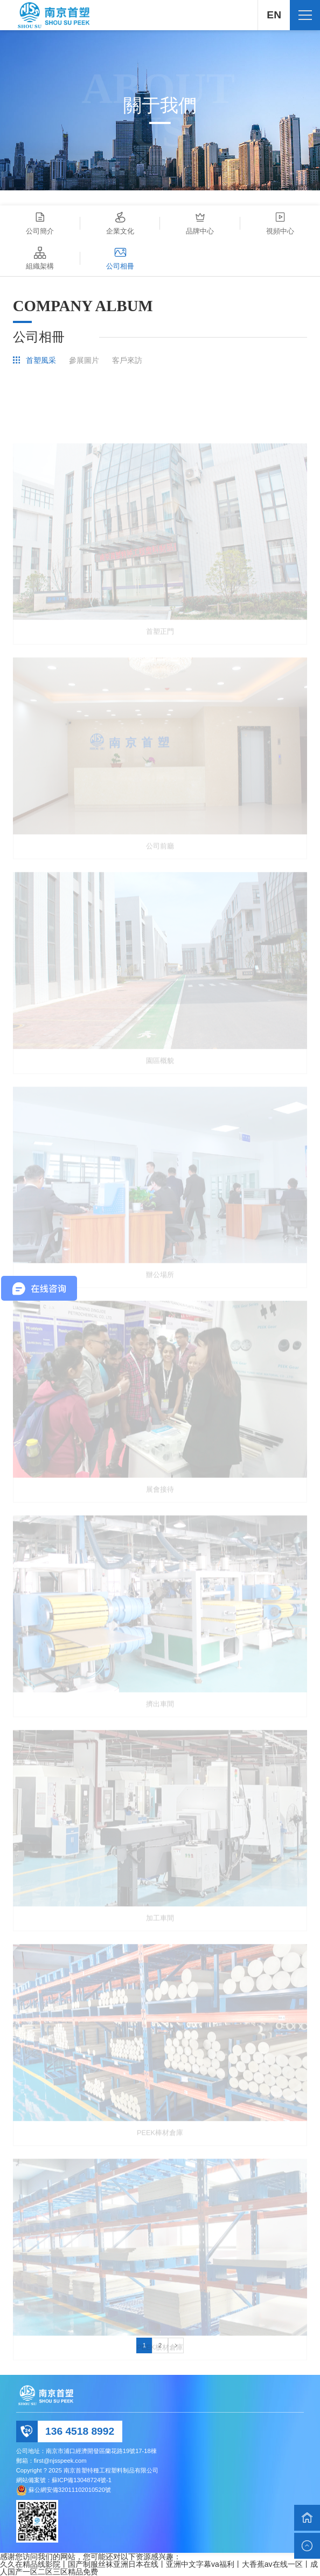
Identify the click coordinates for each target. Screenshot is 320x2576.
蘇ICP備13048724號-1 (82, 2480)
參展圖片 (84, 360)
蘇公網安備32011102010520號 (70, 2489)
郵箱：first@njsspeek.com (51, 2460)
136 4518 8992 (79, 2431)
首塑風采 (41, 360)
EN (274, 14)
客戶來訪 (127, 360)
